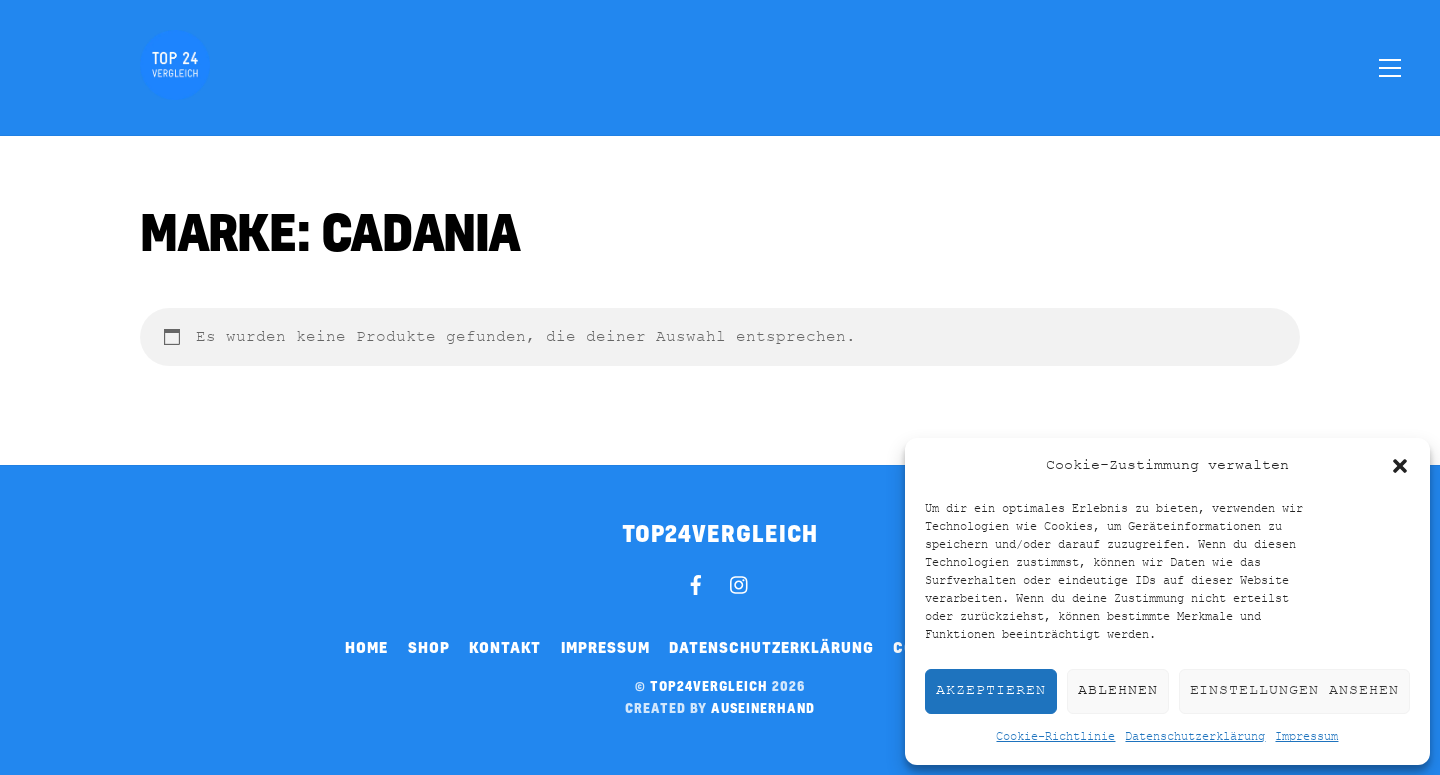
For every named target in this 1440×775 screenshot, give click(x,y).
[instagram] (740, 582)
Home (366, 647)
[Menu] (1390, 67)
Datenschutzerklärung (1195, 737)
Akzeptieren (991, 690)
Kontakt (505, 647)
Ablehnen (1118, 690)
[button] (1400, 466)
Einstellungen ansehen (1294, 690)
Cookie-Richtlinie (1055, 737)
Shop (429, 647)
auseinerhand (763, 708)
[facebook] (696, 582)
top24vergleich (709, 686)
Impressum (1306, 737)
